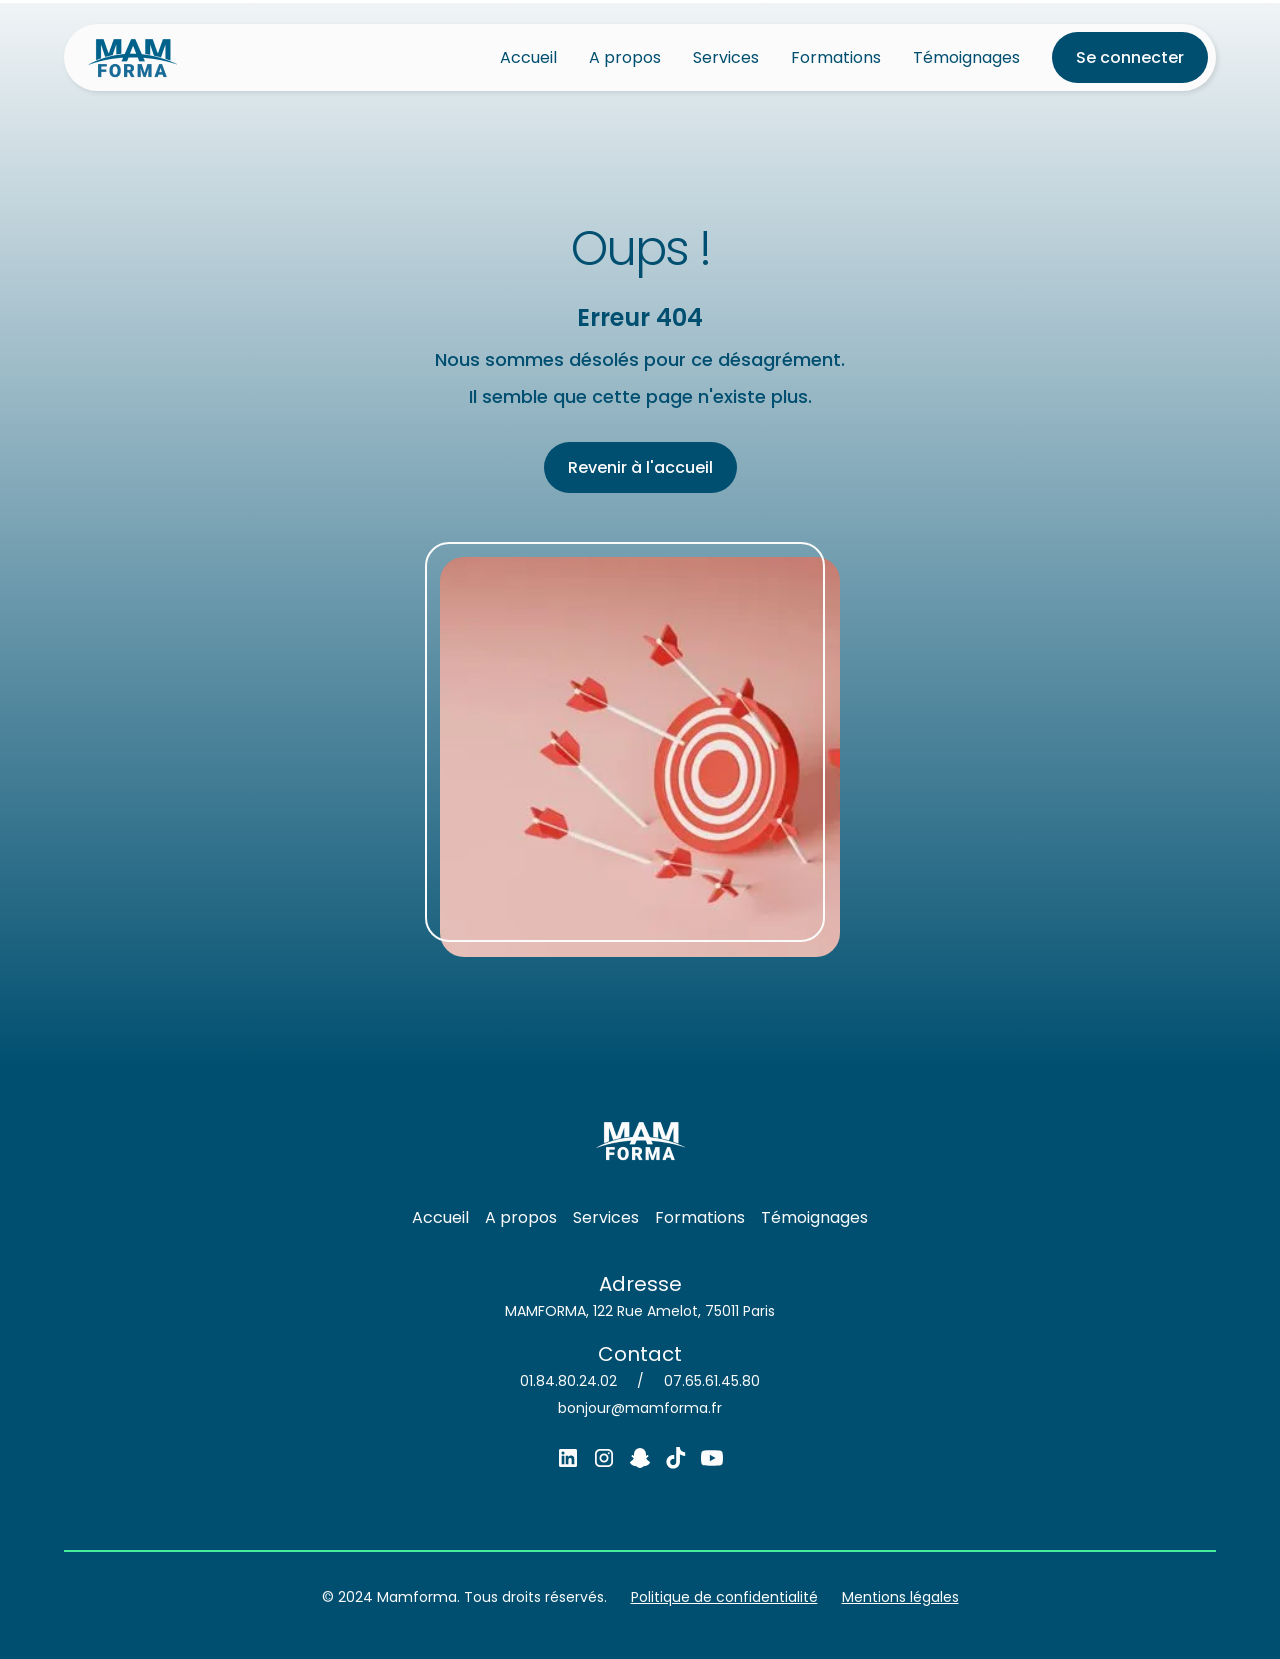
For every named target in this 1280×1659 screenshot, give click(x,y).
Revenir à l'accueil (640, 467)
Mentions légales (900, 1597)
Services (726, 57)
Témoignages (966, 57)
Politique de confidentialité (724, 1597)
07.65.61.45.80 (712, 1381)
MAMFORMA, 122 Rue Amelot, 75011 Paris (640, 1311)
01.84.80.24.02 (568, 1381)
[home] (132, 57)
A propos (625, 57)
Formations (836, 57)
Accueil (528, 57)
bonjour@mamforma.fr (640, 1408)
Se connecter (1130, 57)
